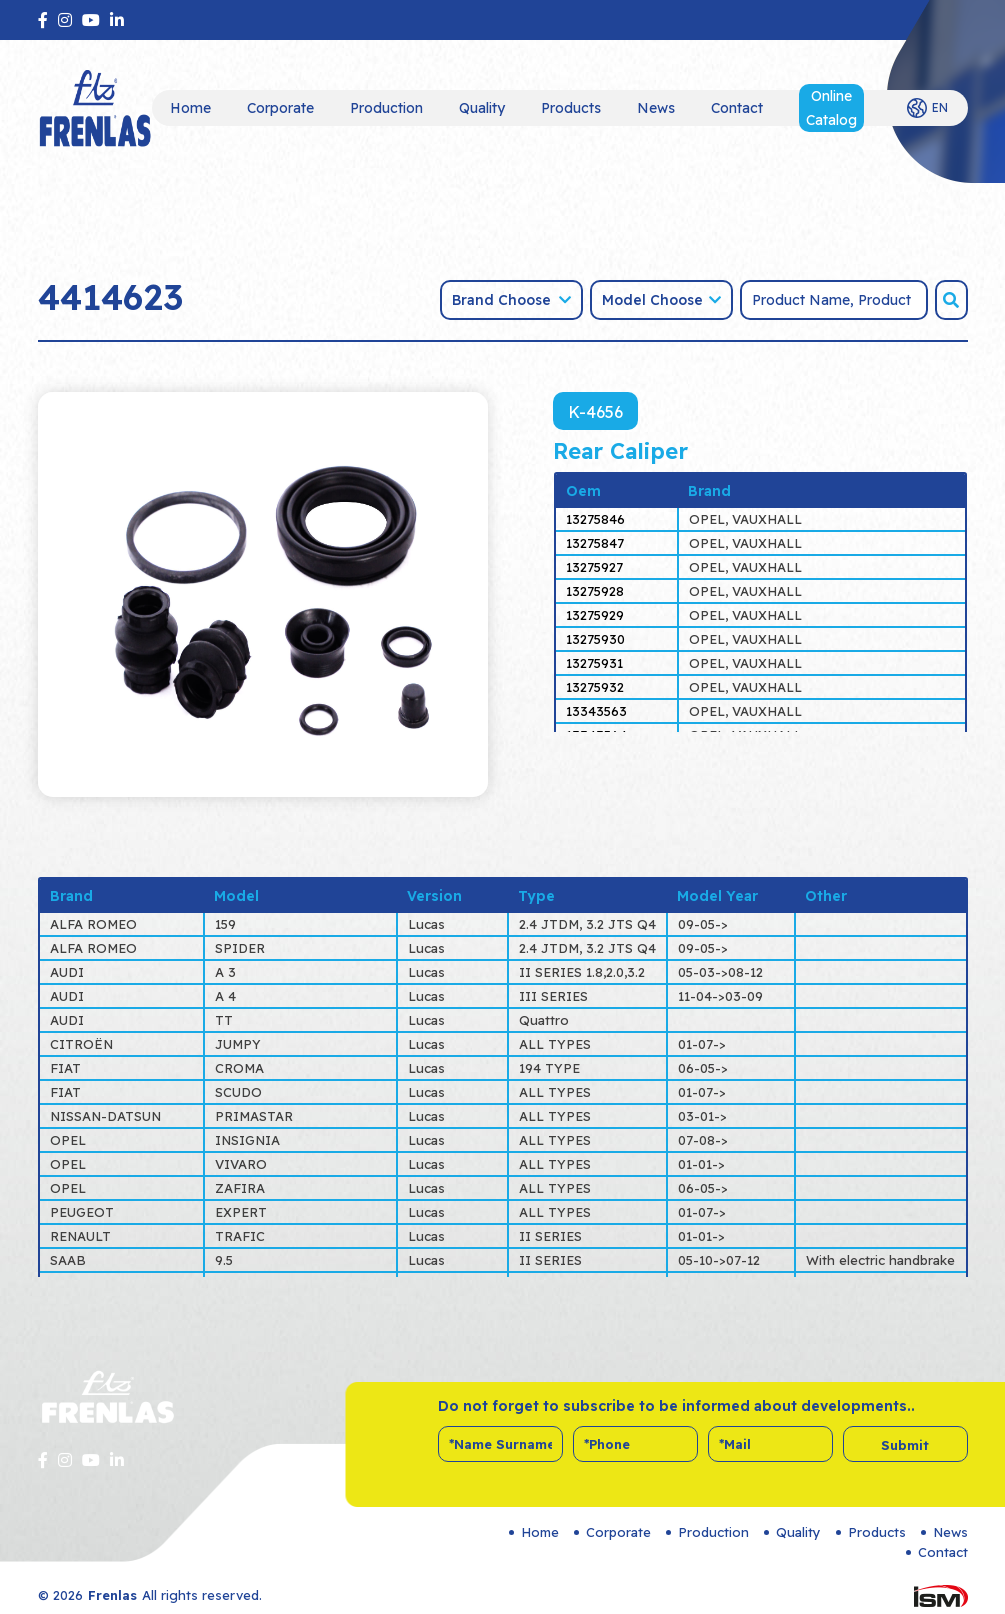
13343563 (596, 711)
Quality (482, 108)
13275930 (595, 639)
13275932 (595, 687)
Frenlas (112, 1595)
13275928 (595, 591)
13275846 (595, 519)
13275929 (595, 615)
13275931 (594, 663)
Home (190, 108)
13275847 (595, 543)
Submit (905, 1445)
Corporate (280, 108)
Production (386, 108)
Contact (737, 108)
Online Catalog (831, 108)
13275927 (594, 567)
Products (571, 108)
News (656, 108)
